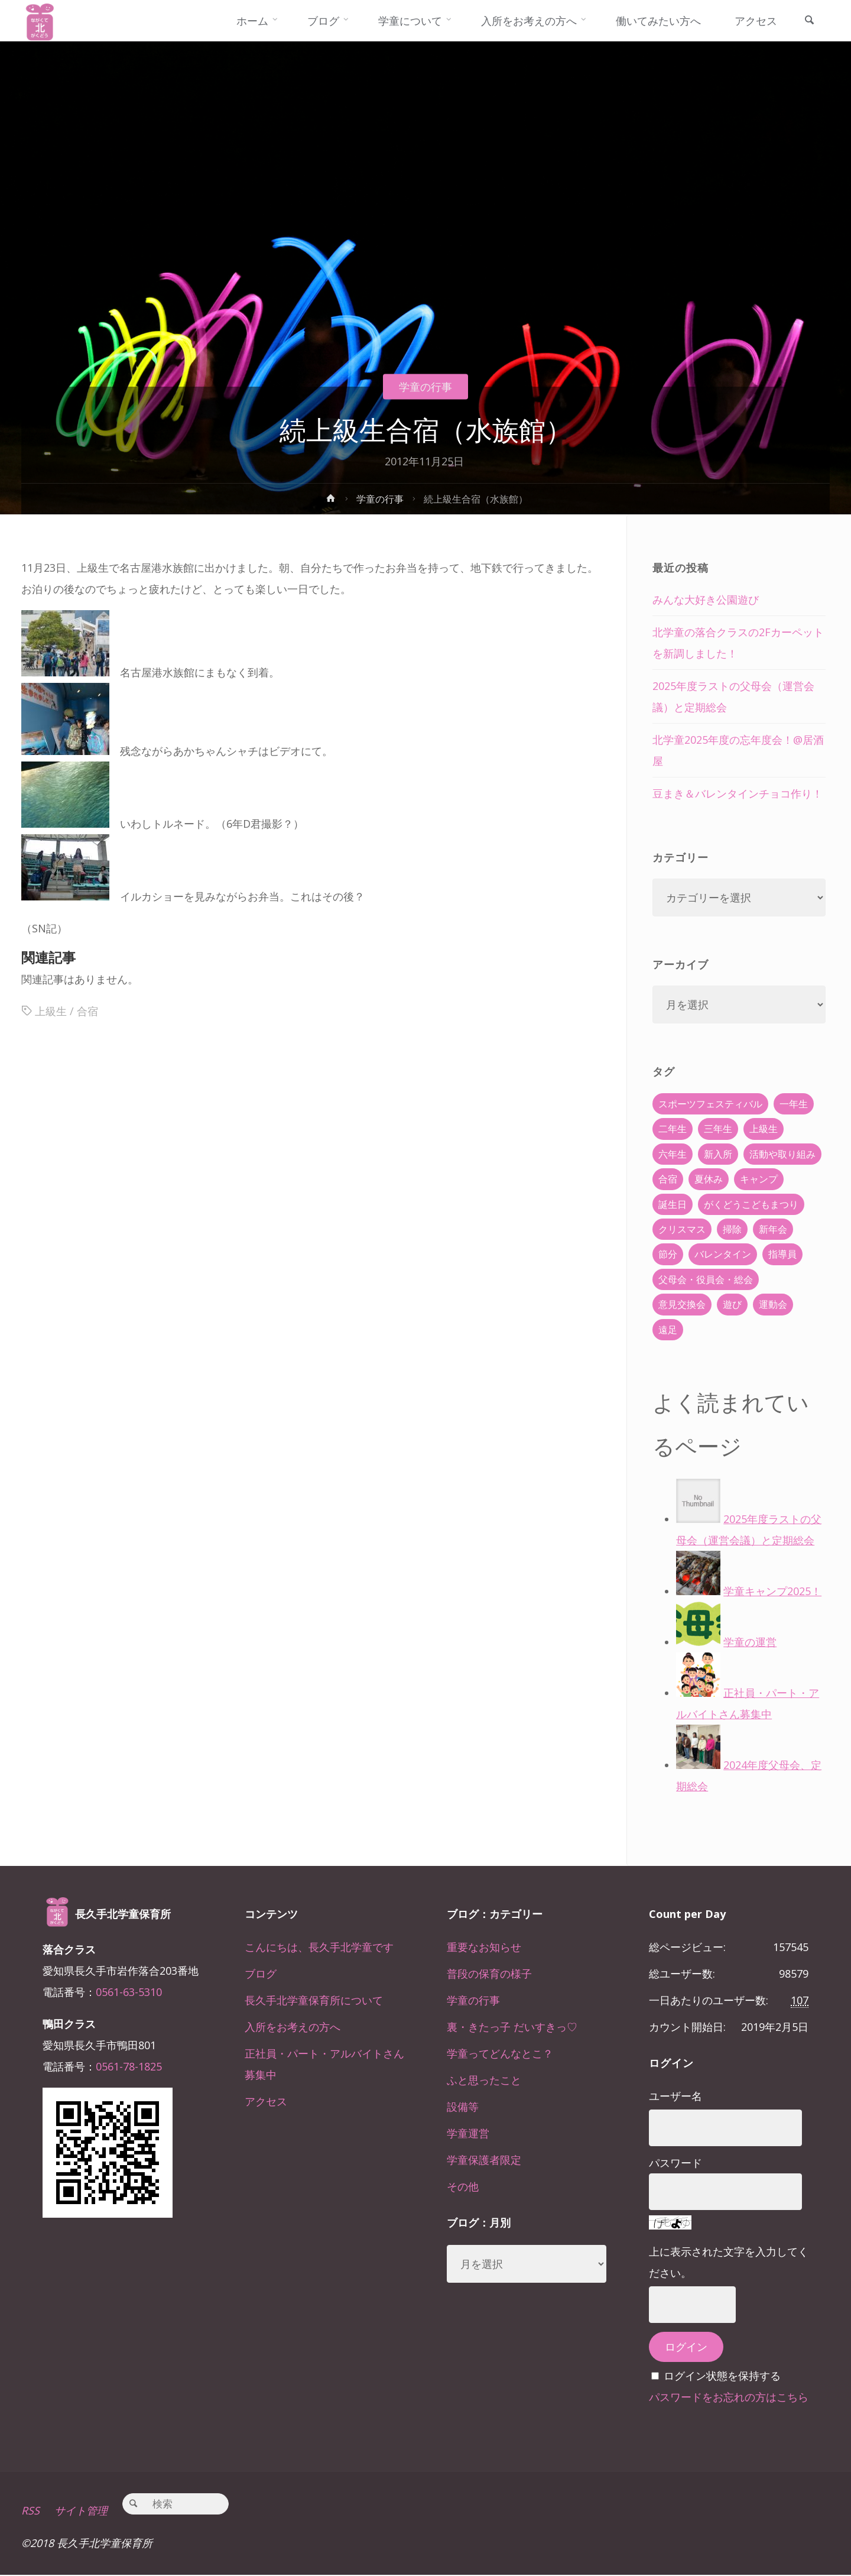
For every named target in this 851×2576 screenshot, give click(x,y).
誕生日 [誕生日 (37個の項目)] (672, 1204)
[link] (809, 21)
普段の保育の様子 (489, 1973)
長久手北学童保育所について (314, 2000)
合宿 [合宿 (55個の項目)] (667, 1178)
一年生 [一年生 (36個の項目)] (793, 1103)
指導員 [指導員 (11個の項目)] (782, 1254)
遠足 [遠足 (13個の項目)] (667, 1329)
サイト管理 (81, 2512)
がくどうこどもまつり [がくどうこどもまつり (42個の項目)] (751, 1204)
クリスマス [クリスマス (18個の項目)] (682, 1229)
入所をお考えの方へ (292, 2027)
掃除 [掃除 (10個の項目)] (732, 1229)
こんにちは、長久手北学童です (319, 1947)
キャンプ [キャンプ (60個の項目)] (759, 1178)
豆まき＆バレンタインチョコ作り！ (737, 793)
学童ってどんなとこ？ (500, 2053)
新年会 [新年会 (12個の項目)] (773, 1229)
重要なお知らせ (484, 1947)
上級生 (51, 1012)
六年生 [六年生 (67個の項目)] (672, 1154)
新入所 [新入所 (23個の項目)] (718, 1154)
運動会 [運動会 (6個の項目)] (773, 1304)
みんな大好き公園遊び (705, 599)
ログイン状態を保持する (722, 2375)
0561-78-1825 (129, 2066)
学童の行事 (425, 387)
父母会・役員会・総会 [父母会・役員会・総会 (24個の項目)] (705, 1279)
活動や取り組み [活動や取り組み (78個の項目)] (782, 1154)
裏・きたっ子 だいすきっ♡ (512, 2027)
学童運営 (468, 2133)
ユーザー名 (675, 2096)
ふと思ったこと (484, 2080)
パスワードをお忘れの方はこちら (728, 2397)
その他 (463, 2186)
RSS (30, 2512)
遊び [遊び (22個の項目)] (732, 1304)
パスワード (675, 2163)
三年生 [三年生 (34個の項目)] (718, 1128)
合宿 (87, 1012)
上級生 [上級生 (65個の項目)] (763, 1128)
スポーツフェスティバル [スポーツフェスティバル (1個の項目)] (710, 1103)
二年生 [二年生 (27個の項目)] (672, 1128)
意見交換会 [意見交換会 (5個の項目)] (682, 1304)
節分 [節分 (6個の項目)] (667, 1254)
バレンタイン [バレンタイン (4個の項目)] (722, 1254)
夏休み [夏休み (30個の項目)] (708, 1178)
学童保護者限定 (484, 2160)
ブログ (261, 1973)
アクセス (266, 2101)
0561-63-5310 (129, 1992)
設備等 (463, 2106)
